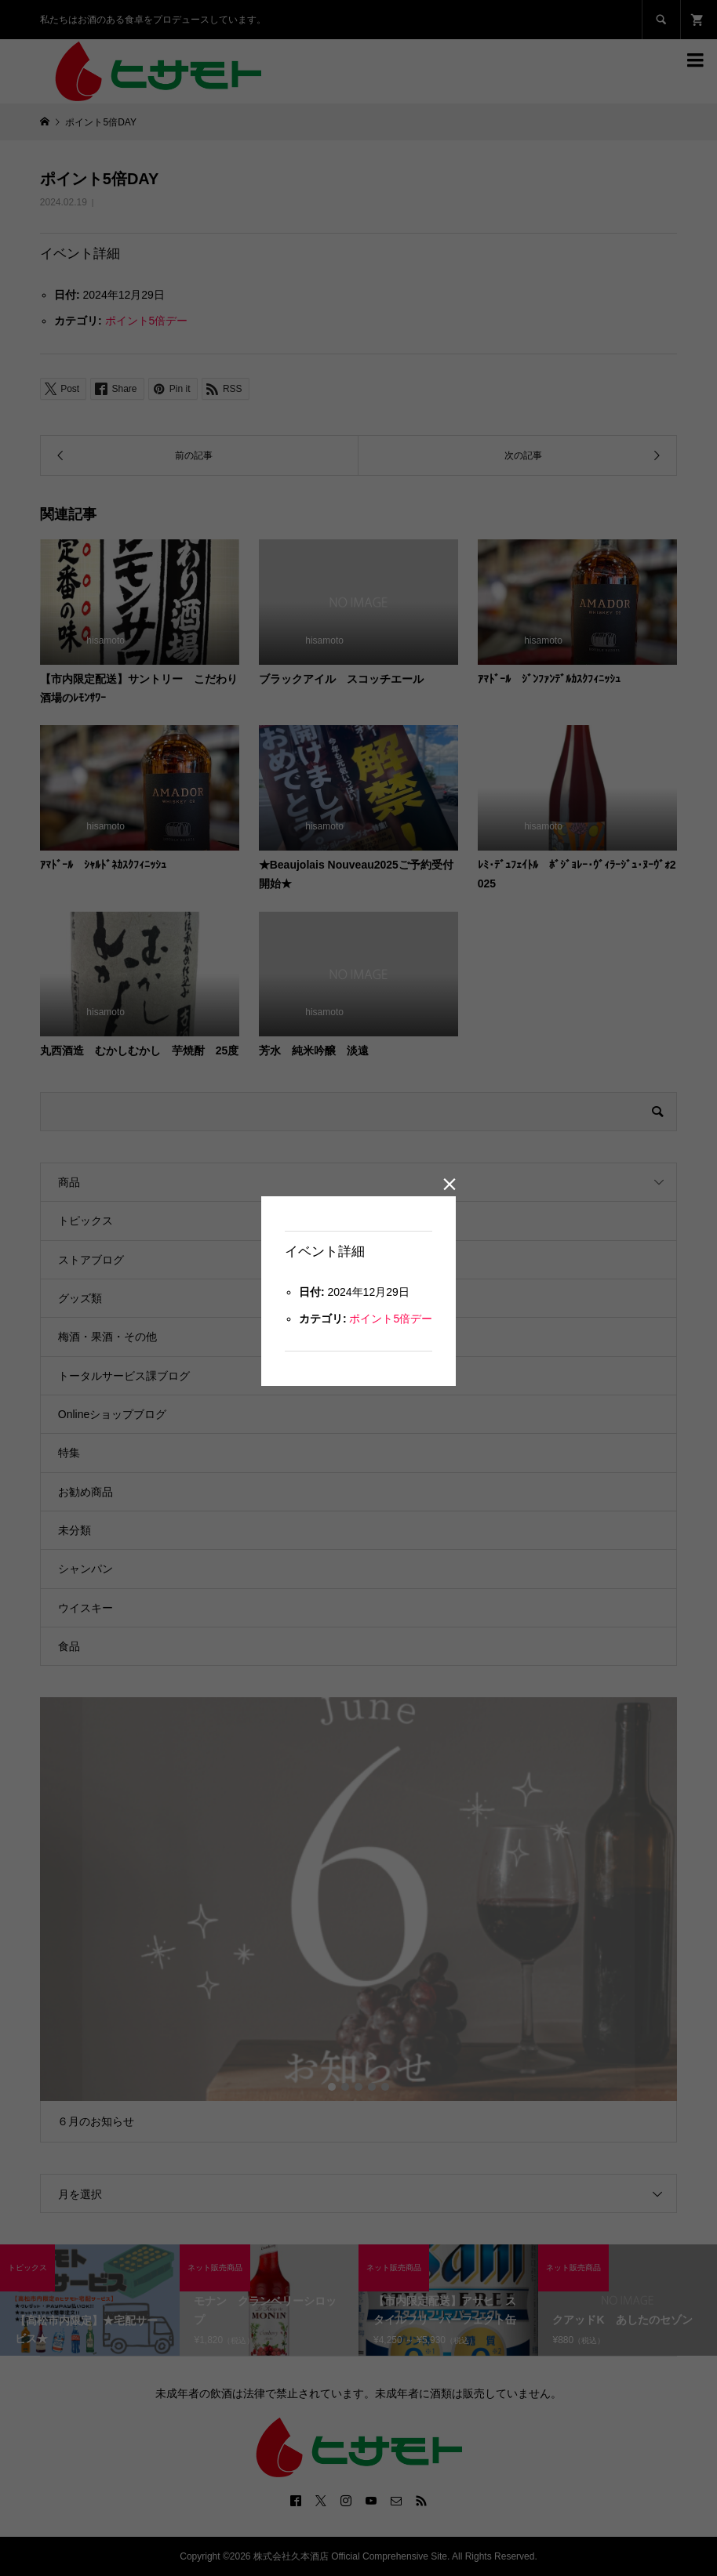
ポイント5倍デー (390, 1318)
